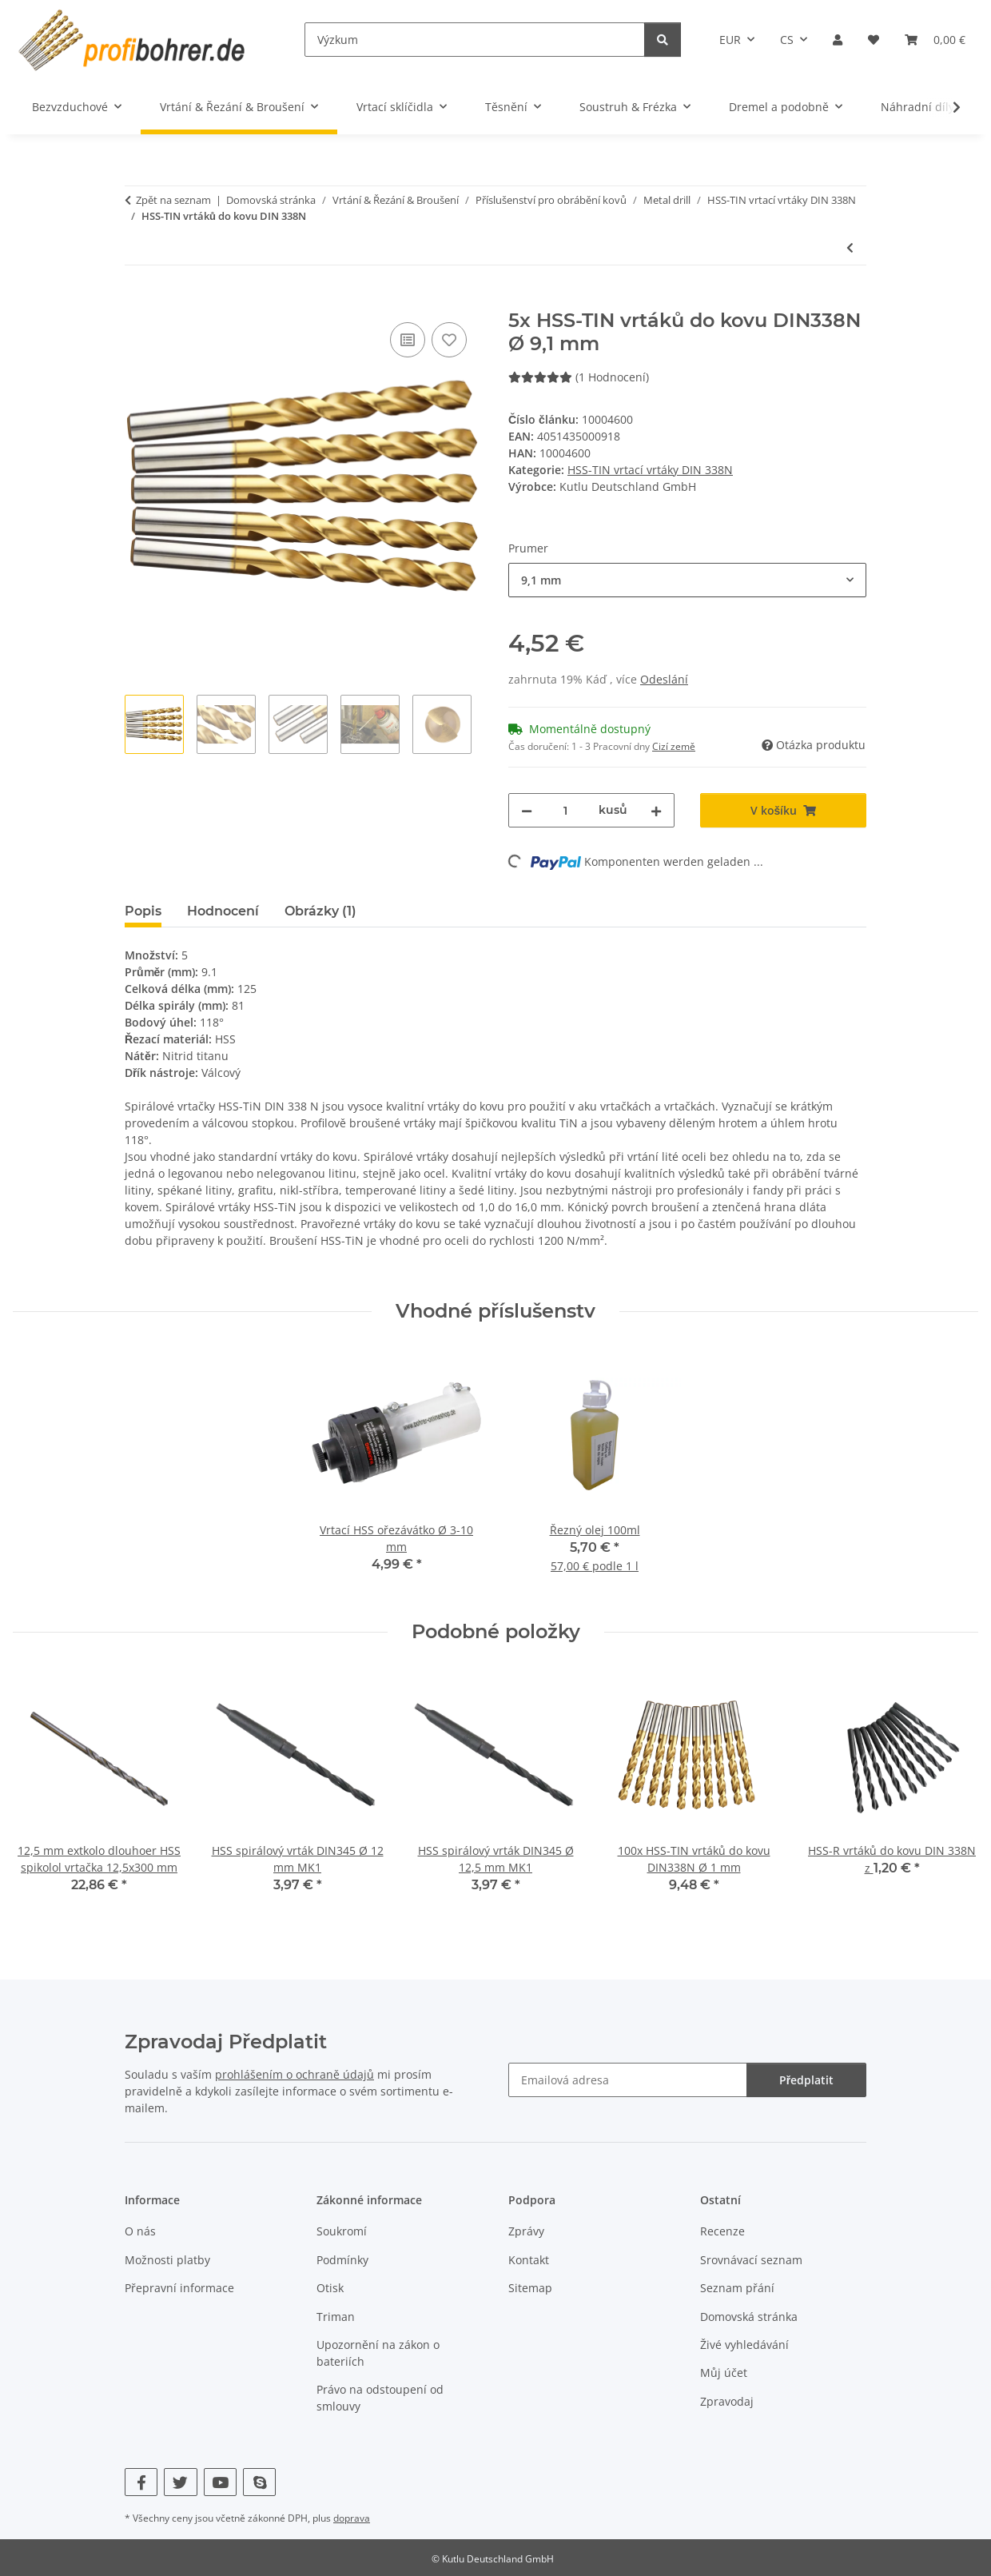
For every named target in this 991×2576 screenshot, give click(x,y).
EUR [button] (730, 39)
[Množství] (565, 810)
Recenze (722, 2231)
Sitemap (530, 2287)
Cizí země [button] (673, 746)
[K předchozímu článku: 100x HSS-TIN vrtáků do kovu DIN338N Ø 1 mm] (850, 247)
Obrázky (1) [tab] (320, 911)
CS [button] (787, 39)
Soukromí (341, 2231)
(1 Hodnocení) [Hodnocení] (578, 377)
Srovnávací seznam (751, 2259)
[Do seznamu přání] (449, 339)
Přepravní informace (179, 2287)
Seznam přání (737, 2287)
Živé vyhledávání (744, 2344)
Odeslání (664, 679)
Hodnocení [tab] (223, 911)
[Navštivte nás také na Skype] (259, 2482)
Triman (335, 2316)
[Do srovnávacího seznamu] (407, 339)
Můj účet (723, 2372)
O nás (140, 2231)
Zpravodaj (727, 2401)
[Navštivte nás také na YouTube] (220, 2482)
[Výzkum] (474, 39)
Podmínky (342, 2259)
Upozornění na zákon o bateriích (378, 2353)
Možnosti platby (167, 2259)
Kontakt (528, 2259)
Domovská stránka (749, 2316)
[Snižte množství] (526, 810)
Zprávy (526, 2231)
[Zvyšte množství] (656, 810)
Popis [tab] (143, 911)
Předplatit (806, 2080)
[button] (837, 39)
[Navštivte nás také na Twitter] (180, 2482)
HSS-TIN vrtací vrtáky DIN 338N (650, 469)
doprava (351, 2518)
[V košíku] (137, 300)
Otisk (330, 2287)
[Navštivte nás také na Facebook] (141, 2482)
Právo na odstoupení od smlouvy (380, 2398)
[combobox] (687, 580)
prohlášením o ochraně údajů (294, 2074)
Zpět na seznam (173, 200)
